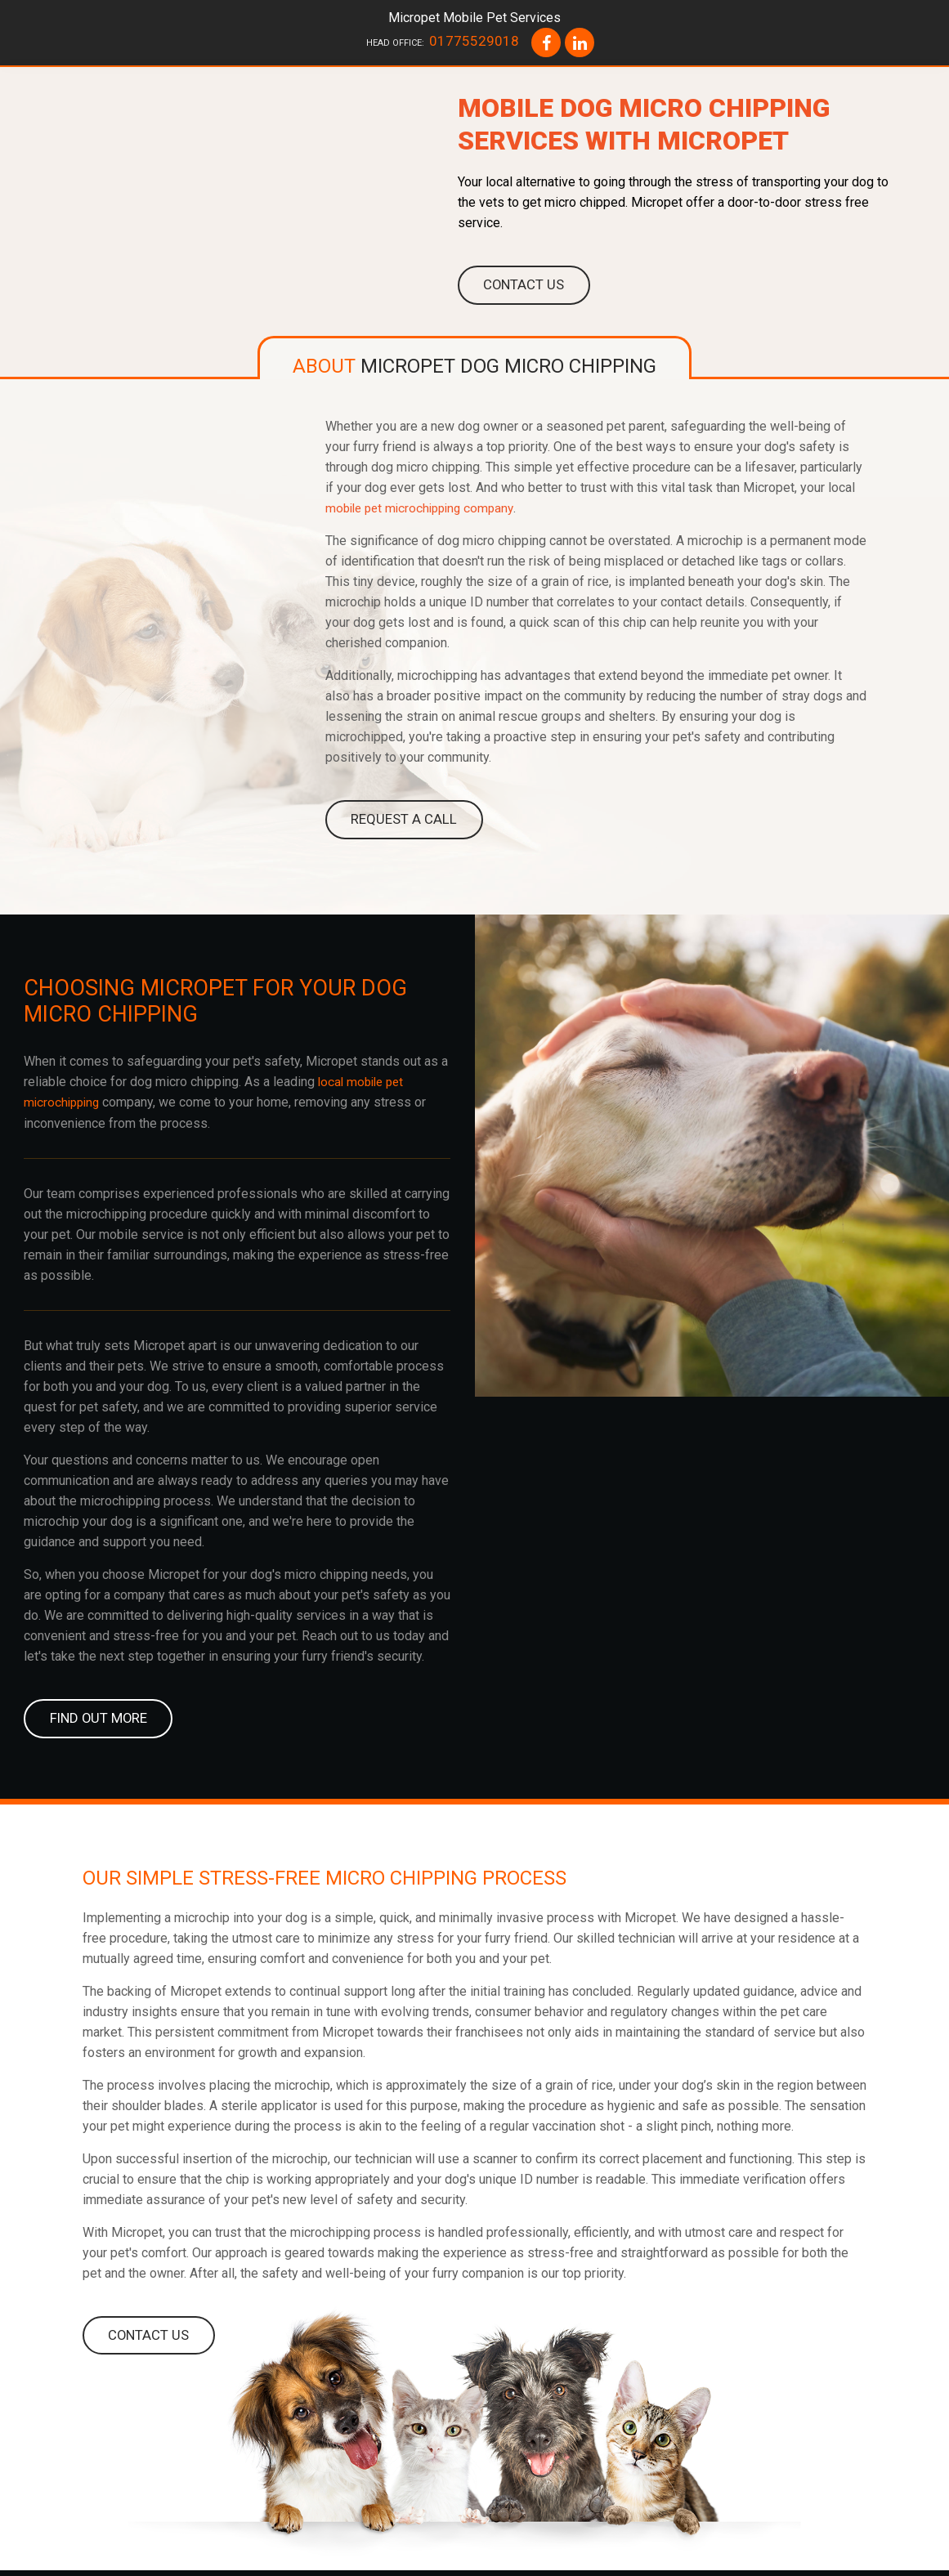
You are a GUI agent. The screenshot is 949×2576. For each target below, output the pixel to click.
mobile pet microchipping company (424, 509)
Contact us (522, 285)
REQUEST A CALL (402, 821)
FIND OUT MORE (97, 1721)
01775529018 (474, 41)
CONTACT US (147, 2340)
